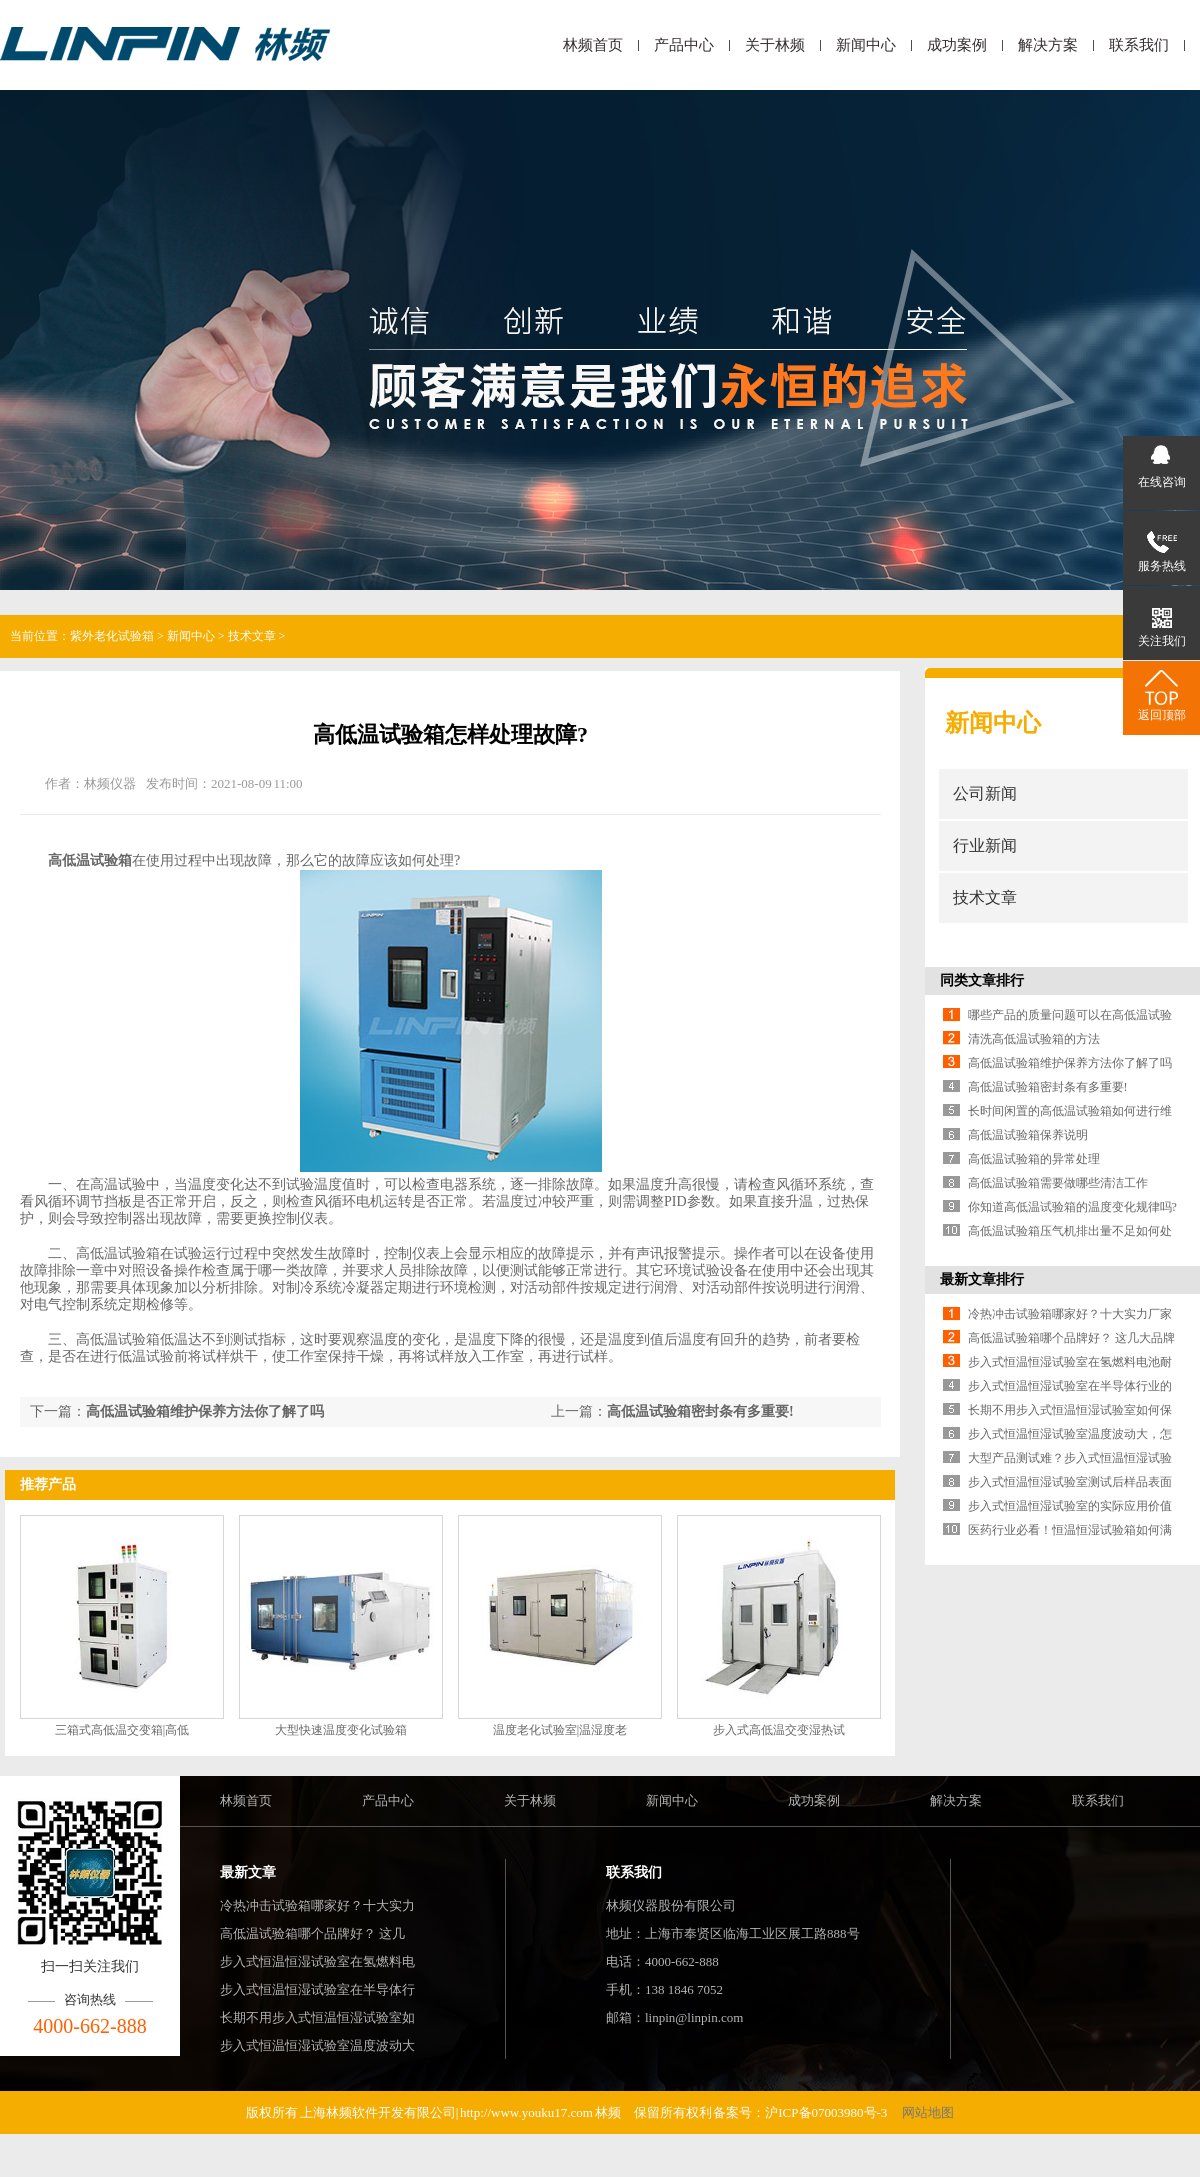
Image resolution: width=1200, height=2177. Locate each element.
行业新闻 (985, 845)
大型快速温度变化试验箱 (341, 1730)
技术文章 (252, 636)
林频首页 (593, 45)
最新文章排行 (982, 1279)
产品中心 (684, 45)
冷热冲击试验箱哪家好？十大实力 (317, 1905)
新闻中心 (866, 45)
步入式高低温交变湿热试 (779, 1730)
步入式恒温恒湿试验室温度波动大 (317, 2045)
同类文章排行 (982, 980)
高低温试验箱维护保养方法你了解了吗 (205, 1411)
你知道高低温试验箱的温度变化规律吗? (1072, 1207)
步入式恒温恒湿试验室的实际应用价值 (1070, 1506)
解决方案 (1048, 45)
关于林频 (775, 45)
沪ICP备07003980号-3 (827, 2112)
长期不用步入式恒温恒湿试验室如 (317, 2017)
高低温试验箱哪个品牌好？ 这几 (312, 1933)
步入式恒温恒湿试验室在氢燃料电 (317, 1961)
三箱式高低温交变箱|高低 (122, 1730)
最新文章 (248, 1872)
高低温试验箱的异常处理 (1034, 1159)
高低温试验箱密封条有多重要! (700, 1411)
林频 (608, 2112)
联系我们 (1139, 45)
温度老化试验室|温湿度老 (560, 1730)
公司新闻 (985, 793)
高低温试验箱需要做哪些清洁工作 (1058, 1183)
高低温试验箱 (90, 860)
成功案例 (957, 45)
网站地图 (928, 2112)
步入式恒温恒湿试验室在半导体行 (317, 1989)
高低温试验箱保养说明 (1028, 1135)
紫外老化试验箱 (112, 636)
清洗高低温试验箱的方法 (1034, 1039)
